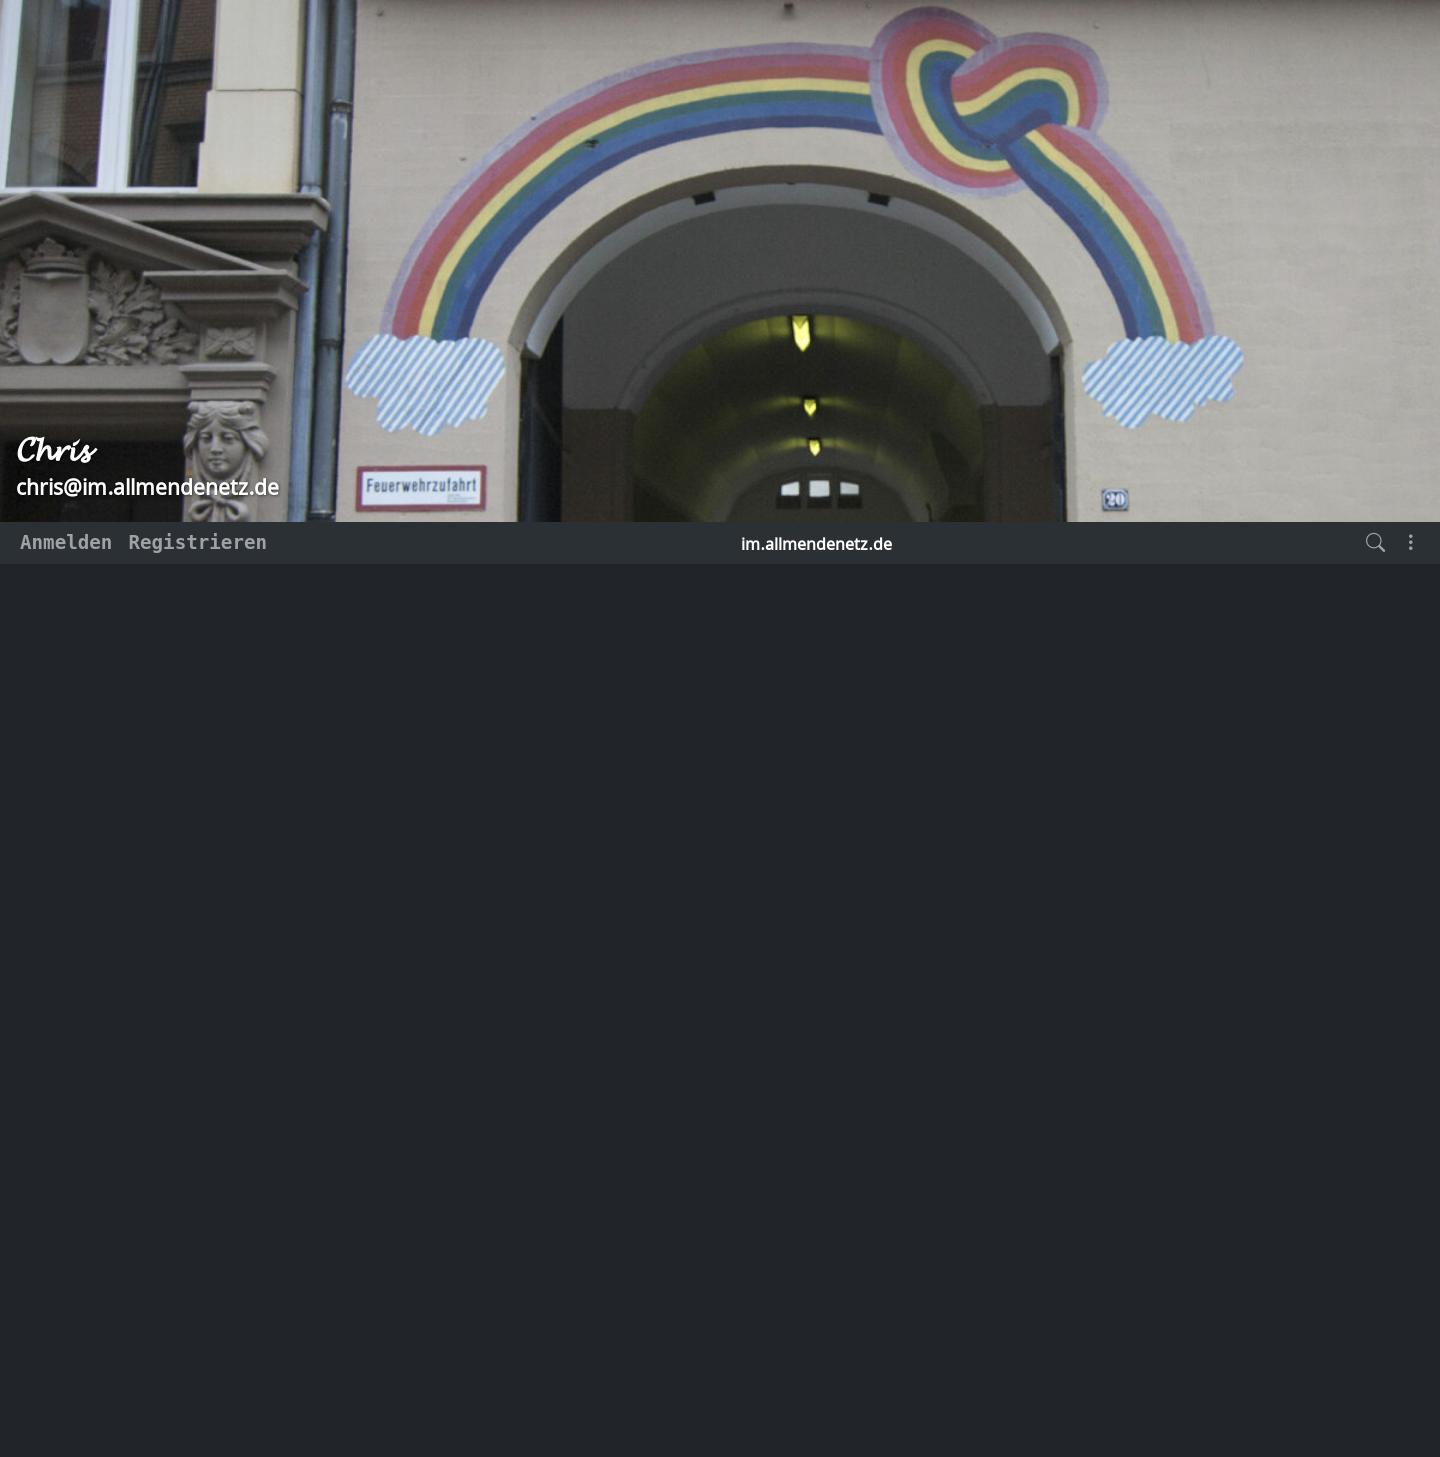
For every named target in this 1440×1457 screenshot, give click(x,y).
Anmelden (66, 542)
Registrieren (197, 542)
